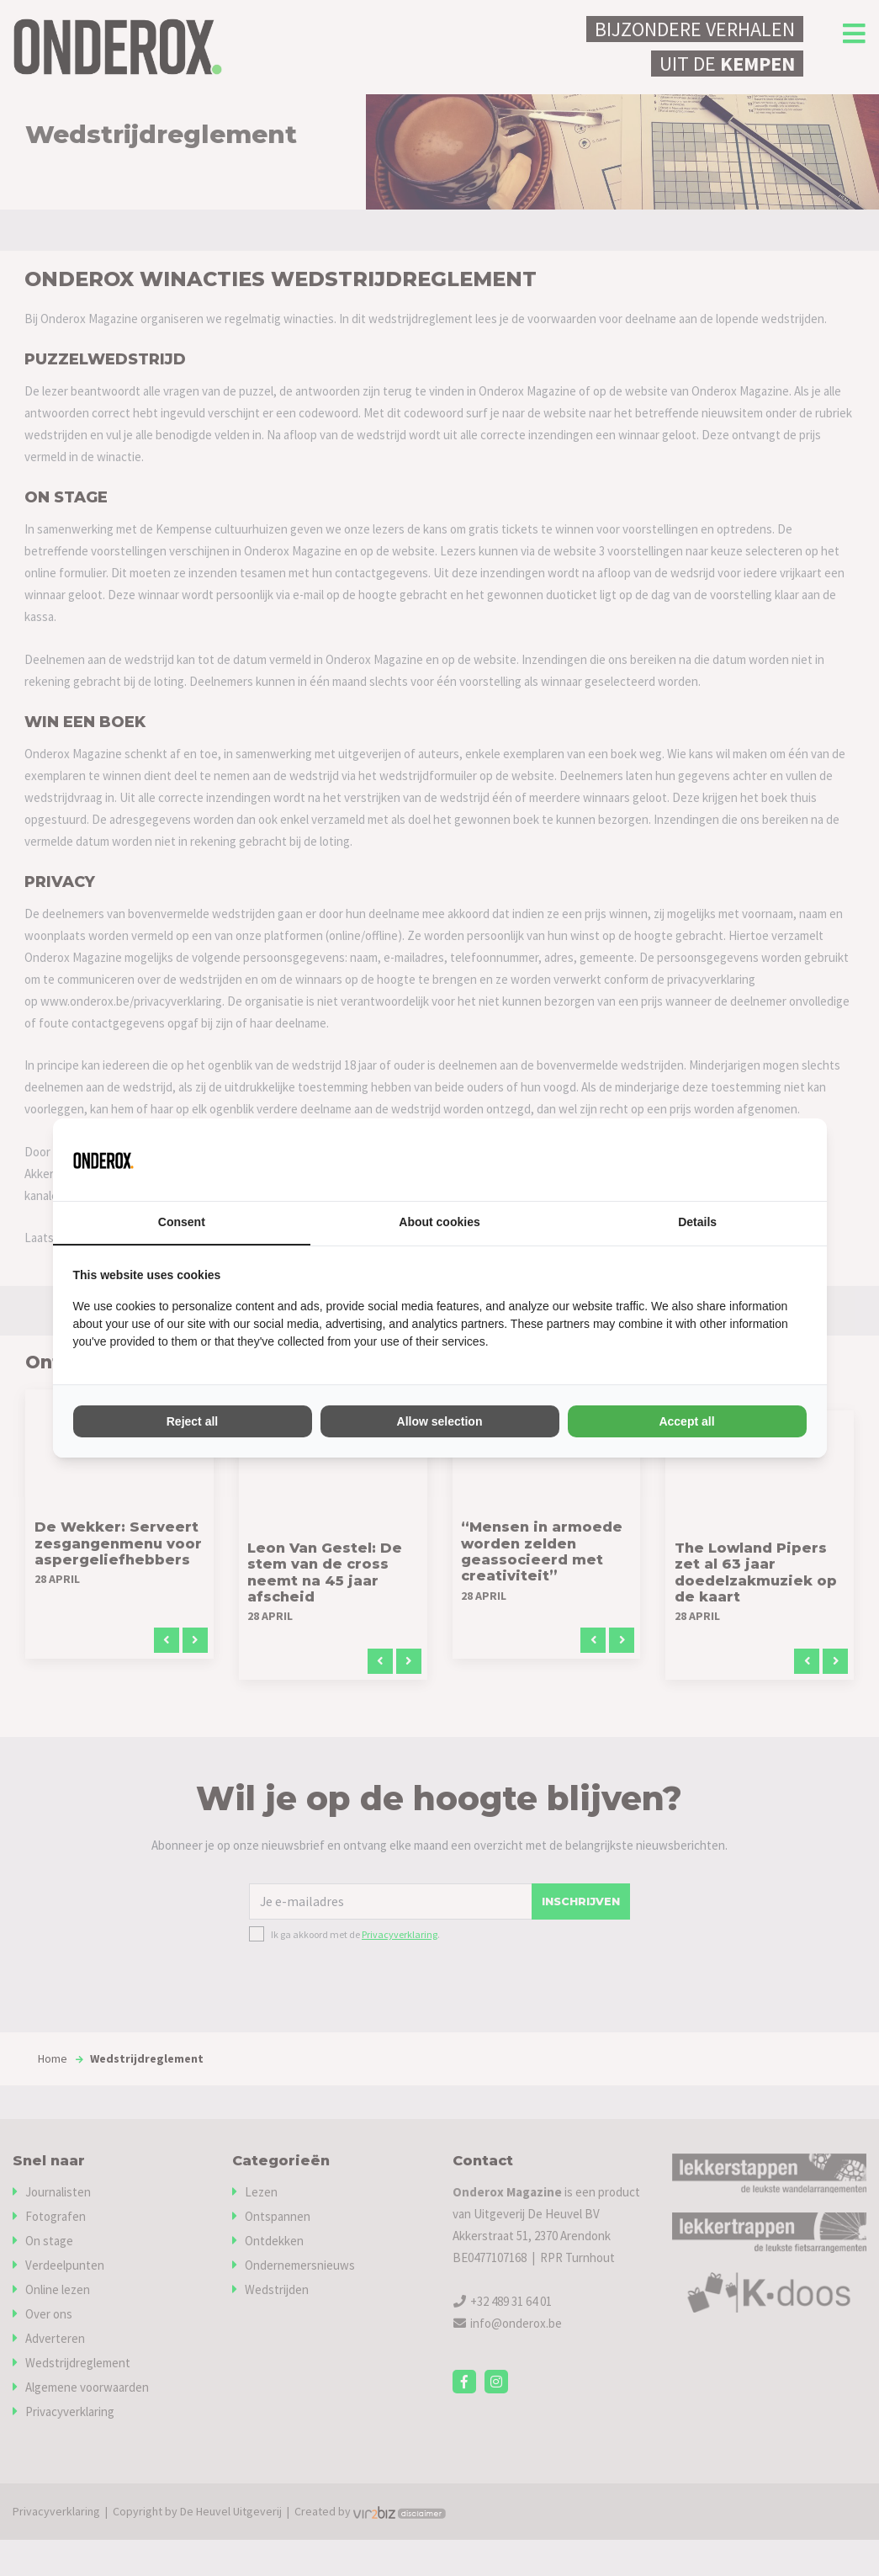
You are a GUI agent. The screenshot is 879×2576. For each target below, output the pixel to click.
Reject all (192, 1421)
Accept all (686, 1421)
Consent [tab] (181, 1223)
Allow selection (440, 1421)
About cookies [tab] (439, 1223)
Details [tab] (697, 1223)
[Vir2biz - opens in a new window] (786, 1160)
